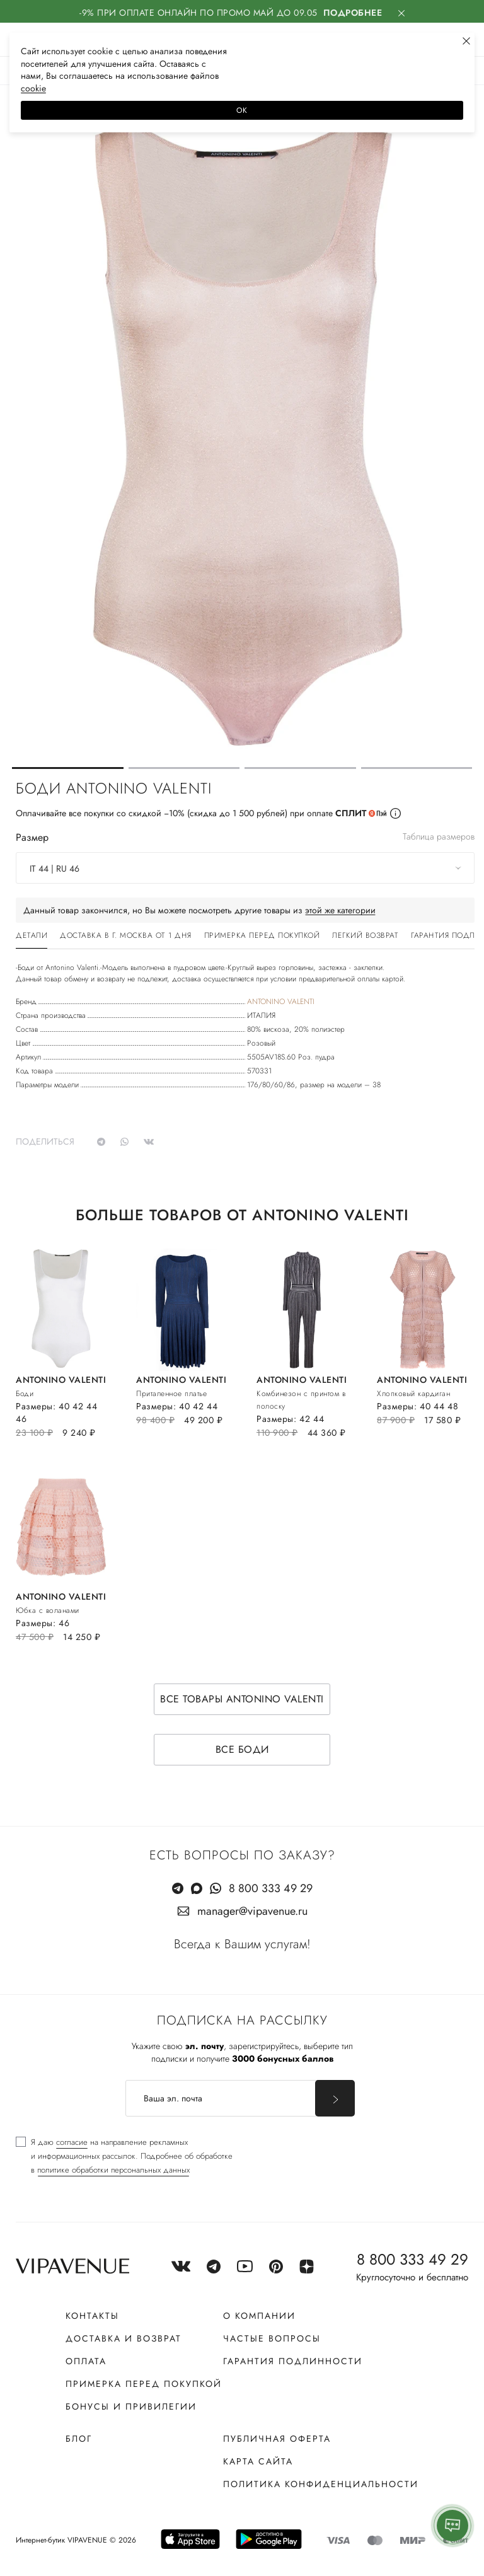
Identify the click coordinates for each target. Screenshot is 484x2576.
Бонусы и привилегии (131, 2406)
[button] (68, 768)
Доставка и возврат (124, 2338)
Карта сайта (258, 2461)
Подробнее (353, 12)
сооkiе (33, 88)
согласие (72, 2142)
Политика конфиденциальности (320, 2484)
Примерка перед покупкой (144, 2383)
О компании (259, 2315)
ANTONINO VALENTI (280, 1001)
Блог (79, 2438)
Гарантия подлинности (292, 2361)
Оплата (86, 2361)
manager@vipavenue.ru (252, 1911)
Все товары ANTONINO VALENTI (242, 1699)
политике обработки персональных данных (113, 2170)
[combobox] (245, 868)
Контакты (92, 2315)
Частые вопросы (272, 2338)
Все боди (242, 1749)
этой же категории (340, 910)
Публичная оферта (277, 2438)
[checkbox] (124, 2156)
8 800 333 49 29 (271, 1888)
